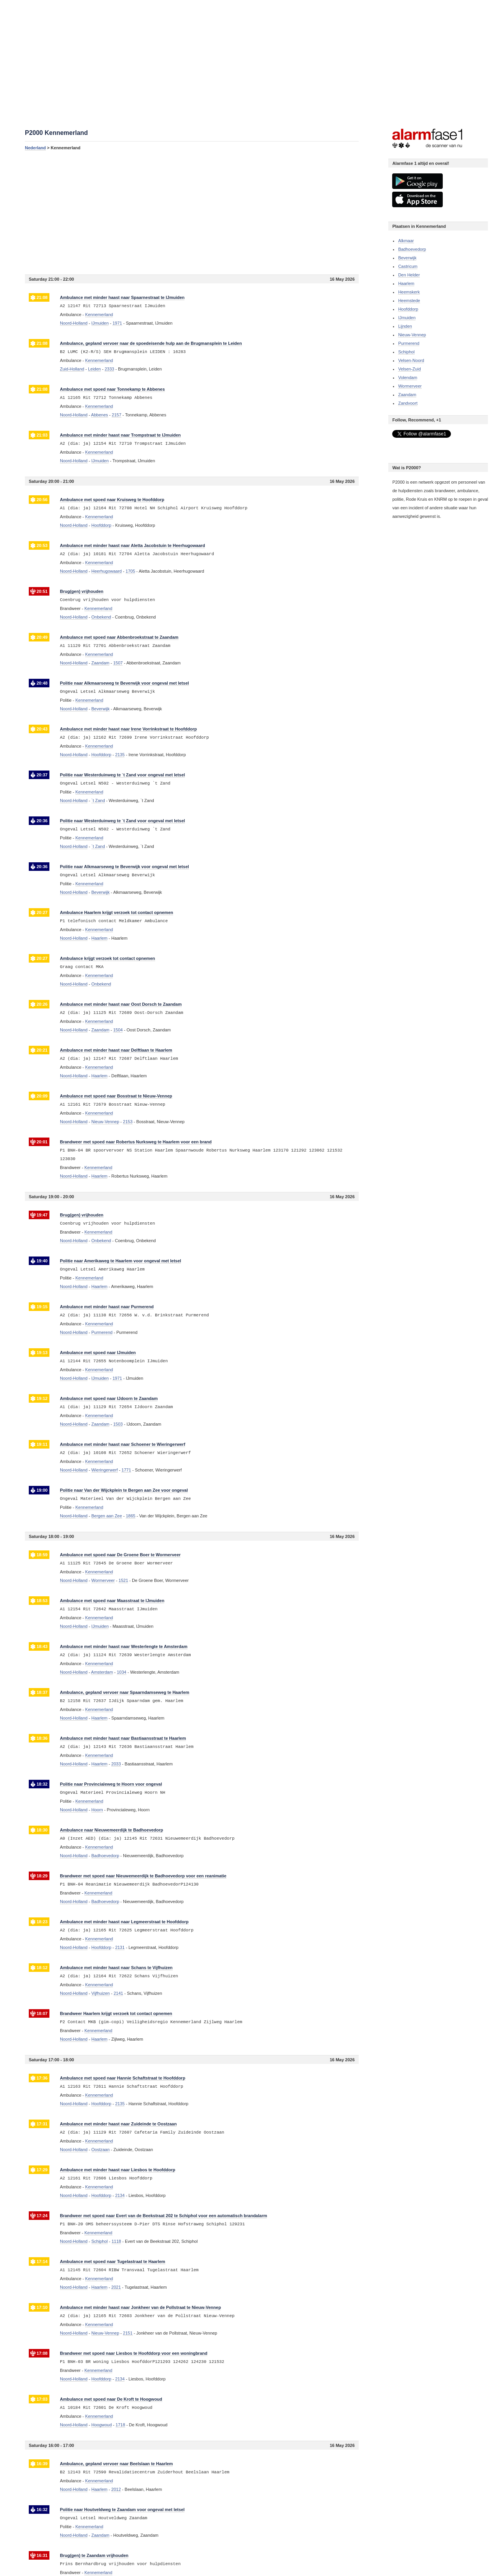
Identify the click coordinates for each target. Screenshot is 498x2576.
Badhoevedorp (412, 249)
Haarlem (406, 283)
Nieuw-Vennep (412, 334)
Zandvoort (407, 403)
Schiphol (406, 352)
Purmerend (408, 343)
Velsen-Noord (411, 360)
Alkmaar (406, 240)
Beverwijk (407, 257)
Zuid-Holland (72, 369)
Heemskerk (409, 292)
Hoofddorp (408, 309)
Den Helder (409, 275)
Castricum (407, 266)
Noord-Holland (74, 323)
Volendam (407, 377)
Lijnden (405, 326)
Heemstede (409, 300)
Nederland (35, 147)
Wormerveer (409, 386)
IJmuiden (407, 317)
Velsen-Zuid (409, 369)
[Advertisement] (192, 212)
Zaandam (407, 394)
